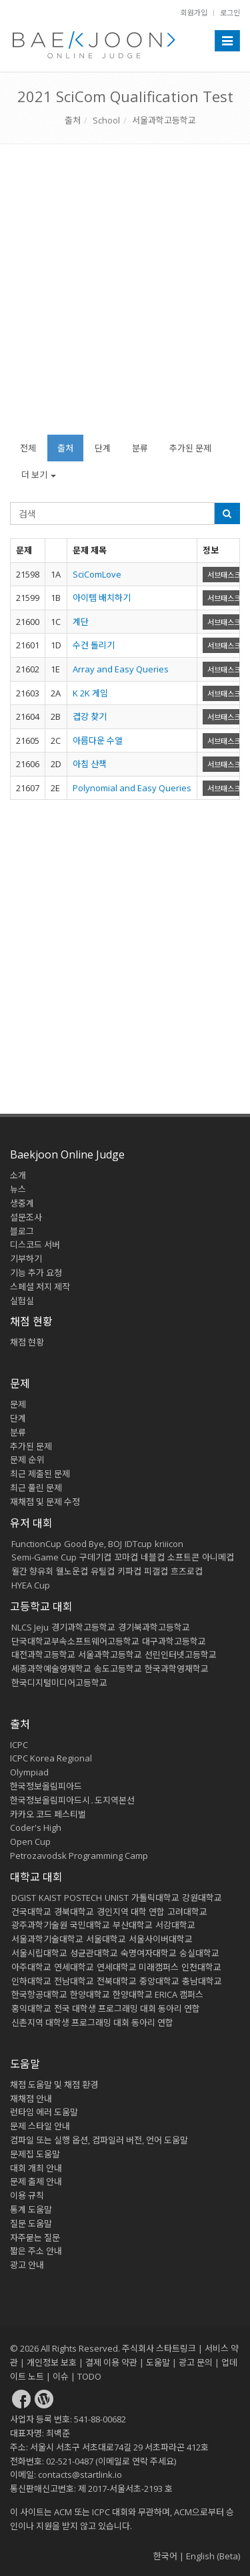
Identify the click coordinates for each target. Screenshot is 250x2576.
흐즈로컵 (187, 1571)
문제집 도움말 (35, 2154)
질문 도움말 (31, 2223)
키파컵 (129, 1571)
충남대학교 (202, 1981)
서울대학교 (106, 1939)
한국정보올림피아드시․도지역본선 (72, 1800)
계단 (81, 622)
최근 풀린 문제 (36, 1488)
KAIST (50, 1898)
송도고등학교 (118, 1669)
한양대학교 (90, 1994)
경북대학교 (74, 1912)
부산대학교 (133, 1925)
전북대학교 (117, 1981)
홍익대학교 (31, 2008)
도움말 (25, 2064)
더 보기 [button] (38, 475)
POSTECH (83, 1898)
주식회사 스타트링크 (159, 2348)
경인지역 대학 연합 (131, 1912)
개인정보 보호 (52, 2362)
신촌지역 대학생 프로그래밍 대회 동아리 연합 (92, 2022)
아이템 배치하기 (102, 598)
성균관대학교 (94, 1953)
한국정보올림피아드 (46, 1786)
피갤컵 (156, 1571)
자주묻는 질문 (35, 2237)
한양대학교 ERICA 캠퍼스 (158, 1994)
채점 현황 (27, 1342)
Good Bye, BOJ (93, 1544)
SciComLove (97, 574)
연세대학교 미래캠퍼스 (138, 1967)
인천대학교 (201, 1967)
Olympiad (29, 1772)
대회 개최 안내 (36, 2168)
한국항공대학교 (39, 1994)
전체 (28, 448)
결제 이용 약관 (111, 2362)
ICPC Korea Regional (51, 1758)
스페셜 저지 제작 (40, 1287)
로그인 (230, 12)
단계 (103, 448)
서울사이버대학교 (161, 1939)
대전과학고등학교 (43, 1655)
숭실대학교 (199, 1953)
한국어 (165, 2556)
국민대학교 (90, 1925)
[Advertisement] (125, 296)
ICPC (19, 1745)
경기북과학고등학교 (154, 1627)
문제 (18, 1404)
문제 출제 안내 (36, 2181)
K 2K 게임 (90, 693)
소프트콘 (183, 1557)
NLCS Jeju (30, 1627)
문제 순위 (27, 1460)
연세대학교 (74, 1967)
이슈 (61, 2376)
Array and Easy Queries (121, 669)
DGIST (23, 1898)
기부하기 (26, 1259)
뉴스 (18, 1189)
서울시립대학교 (39, 1953)
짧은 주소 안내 (36, 2251)
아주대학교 (31, 1967)
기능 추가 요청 (36, 1273)
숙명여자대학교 (149, 1953)
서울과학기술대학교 (47, 1939)
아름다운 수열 (98, 740)
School (106, 120)
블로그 (22, 1231)
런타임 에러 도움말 (44, 2112)
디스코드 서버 (35, 1245)
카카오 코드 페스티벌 (48, 1814)
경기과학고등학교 (83, 1627)
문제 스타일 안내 (40, 2126)
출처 (73, 120)
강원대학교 (202, 1898)
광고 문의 (196, 2362)
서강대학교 (175, 1925)
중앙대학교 (159, 1981)
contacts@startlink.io (80, 2474)
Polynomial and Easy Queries (132, 788)
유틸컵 (103, 1571)
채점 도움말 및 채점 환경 (54, 2085)
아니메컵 (218, 1557)
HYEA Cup (30, 1585)
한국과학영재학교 (177, 1669)
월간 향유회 (32, 1571)
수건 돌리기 (94, 645)
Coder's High (35, 1827)
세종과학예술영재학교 (51, 1669)
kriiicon (169, 1544)
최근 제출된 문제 (40, 1474)
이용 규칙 (27, 2195)
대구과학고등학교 (174, 1641)
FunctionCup (36, 1544)
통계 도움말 (31, 2209)
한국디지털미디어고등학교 (59, 1683)
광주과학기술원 (39, 1925)
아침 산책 (90, 764)
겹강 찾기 (90, 716)
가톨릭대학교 (155, 1898)
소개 (18, 1175)
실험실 (22, 1301)
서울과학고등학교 (164, 120)
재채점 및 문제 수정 (45, 1502)
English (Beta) (213, 2556)
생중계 (22, 1203)
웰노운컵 (72, 1571)
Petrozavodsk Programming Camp (79, 1856)
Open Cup (30, 1842)
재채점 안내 (31, 2099)
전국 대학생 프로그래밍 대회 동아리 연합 (127, 2008)
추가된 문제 (190, 448)
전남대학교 (74, 1981)
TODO (89, 2376)
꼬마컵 (126, 1557)
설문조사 (26, 1217)
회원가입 (194, 12)
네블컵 (153, 1557)
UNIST (117, 1898)
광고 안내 (27, 2265)
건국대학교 (31, 1912)
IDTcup (138, 1544)
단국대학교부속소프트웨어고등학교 (75, 1641)
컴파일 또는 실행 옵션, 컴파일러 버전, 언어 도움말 (99, 2140)
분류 (140, 448)
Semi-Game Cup (44, 1557)
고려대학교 (187, 1912)
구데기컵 (95, 1557)
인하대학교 (31, 1981)
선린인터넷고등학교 (181, 1655)
